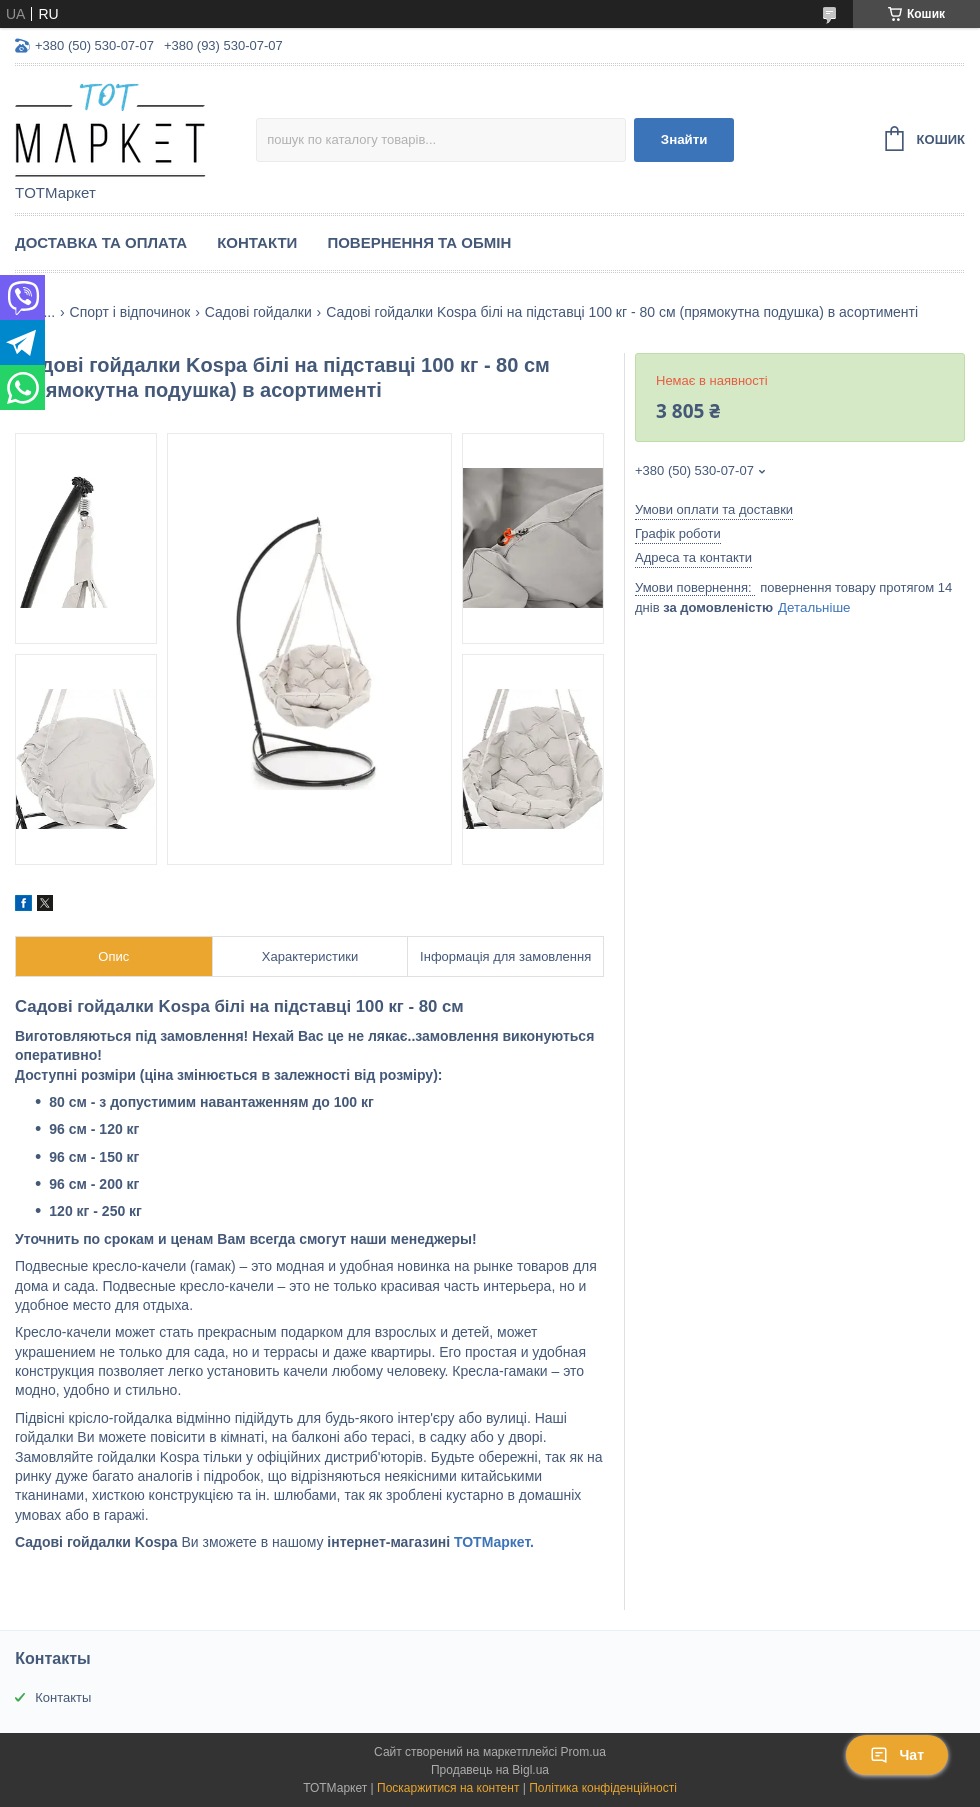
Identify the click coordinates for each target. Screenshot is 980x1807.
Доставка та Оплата (101, 242)
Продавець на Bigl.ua (490, 1770)
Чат (897, 1755)
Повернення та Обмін (419, 242)
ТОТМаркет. (494, 1542)
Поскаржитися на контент (448, 1788)
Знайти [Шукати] (684, 139)
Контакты (63, 1697)
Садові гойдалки (258, 312)
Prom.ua (583, 1752)
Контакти (257, 242)
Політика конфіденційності (603, 1788)
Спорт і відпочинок (130, 312)
